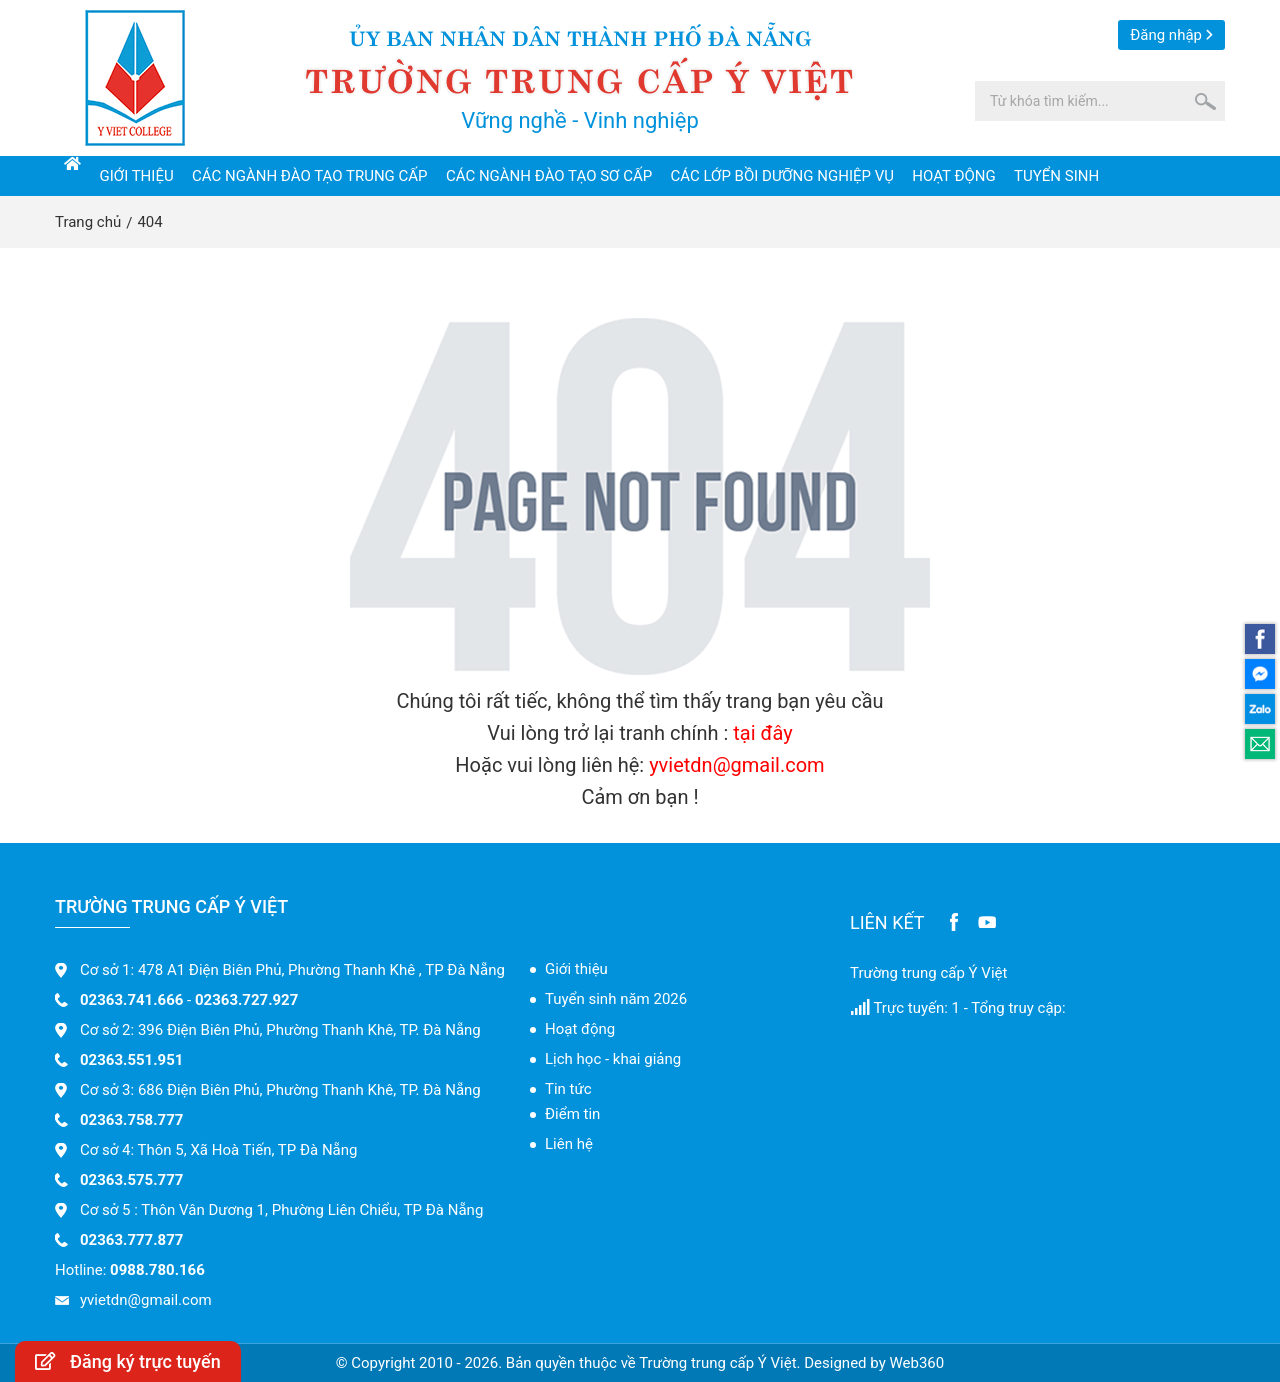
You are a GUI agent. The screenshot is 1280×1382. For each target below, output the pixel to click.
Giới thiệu (137, 176)
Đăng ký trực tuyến (128, 1361)
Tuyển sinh (1056, 176)
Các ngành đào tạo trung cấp (310, 176)
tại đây (762, 733)
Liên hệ (569, 1144)
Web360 (916, 1363)
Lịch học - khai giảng (613, 1059)
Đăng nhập (1166, 35)
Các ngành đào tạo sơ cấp (549, 176)
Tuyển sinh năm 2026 (616, 999)
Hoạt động (953, 176)
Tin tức (568, 1089)
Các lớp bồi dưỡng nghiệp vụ (782, 176)
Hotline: (130, 1270)
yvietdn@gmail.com (737, 765)
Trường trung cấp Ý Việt (928, 973)
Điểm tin (572, 1114)
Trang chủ (88, 222)
